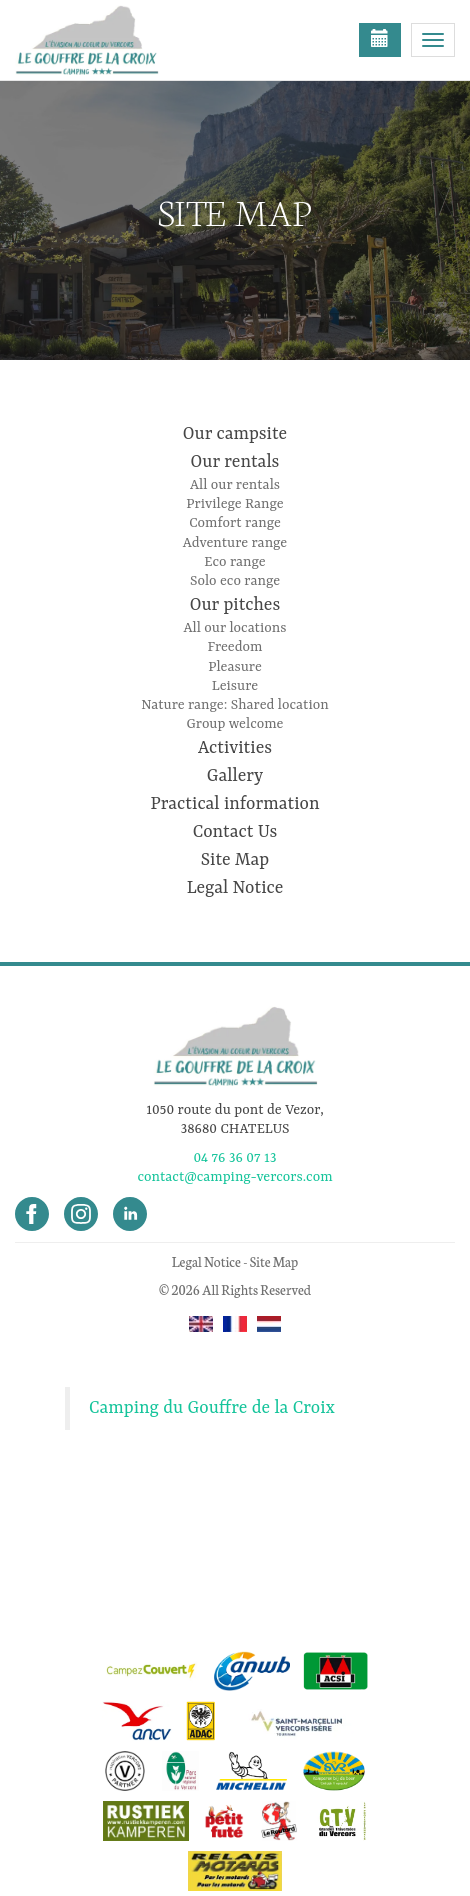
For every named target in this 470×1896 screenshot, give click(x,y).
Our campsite (235, 434)
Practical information (234, 804)
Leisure (235, 686)
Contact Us (235, 832)
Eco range (234, 562)
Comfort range (235, 523)
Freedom (235, 647)
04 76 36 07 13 (234, 1158)
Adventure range (235, 543)
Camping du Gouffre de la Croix (212, 1408)
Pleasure (235, 667)
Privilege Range (234, 504)
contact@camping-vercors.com (234, 1177)
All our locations (234, 628)
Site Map (235, 860)
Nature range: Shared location (234, 705)
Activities (235, 748)
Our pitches (235, 605)
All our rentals (235, 485)
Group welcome (235, 724)
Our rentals (235, 462)
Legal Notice (235, 888)
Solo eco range (235, 581)
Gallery (235, 776)
